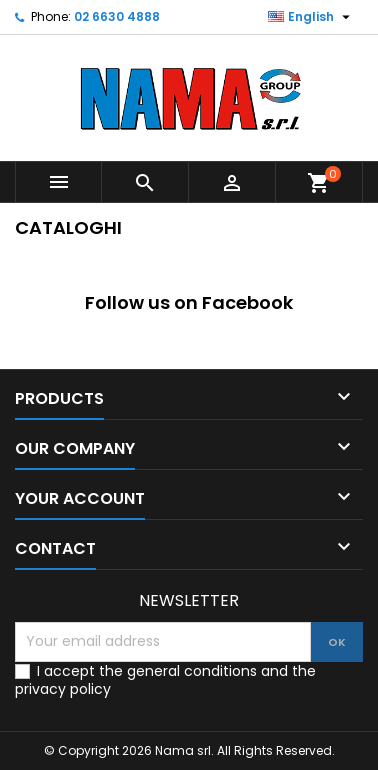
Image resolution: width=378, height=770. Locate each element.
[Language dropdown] (311, 17)
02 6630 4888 (117, 16)
